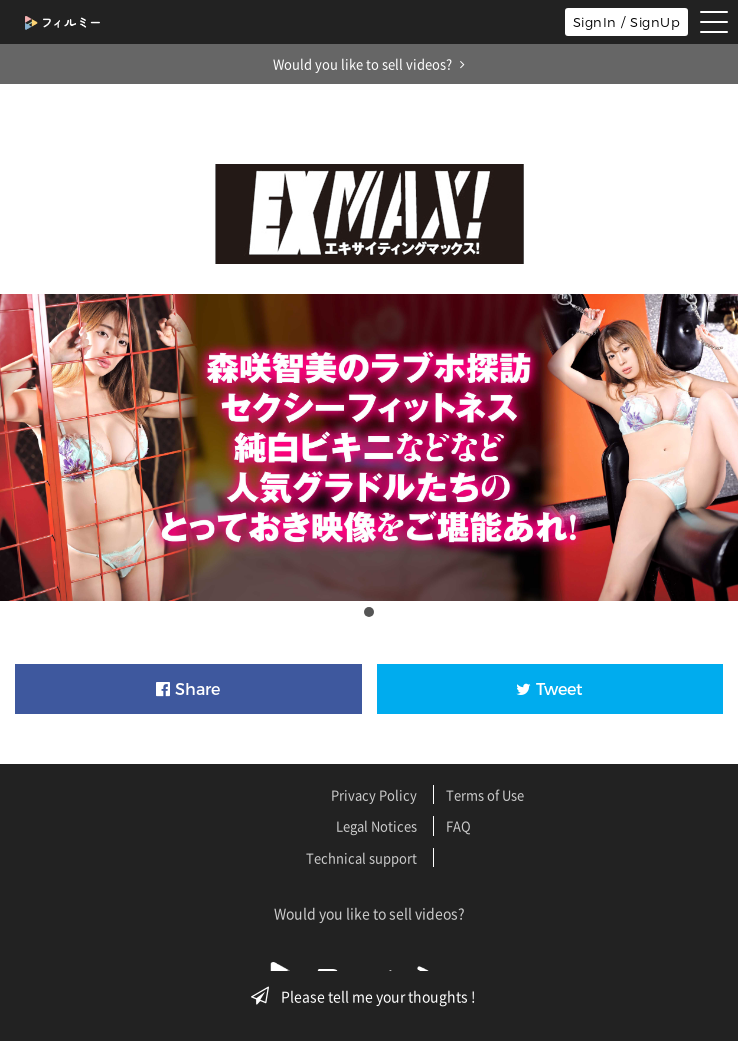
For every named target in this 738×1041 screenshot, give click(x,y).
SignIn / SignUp (627, 22)
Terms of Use (485, 794)
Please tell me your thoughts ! (369, 996)
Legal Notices (376, 825)
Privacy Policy (374, 794)
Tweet (549, 689)
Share (188, 689)
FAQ (458, 825)
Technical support (361, 857)
